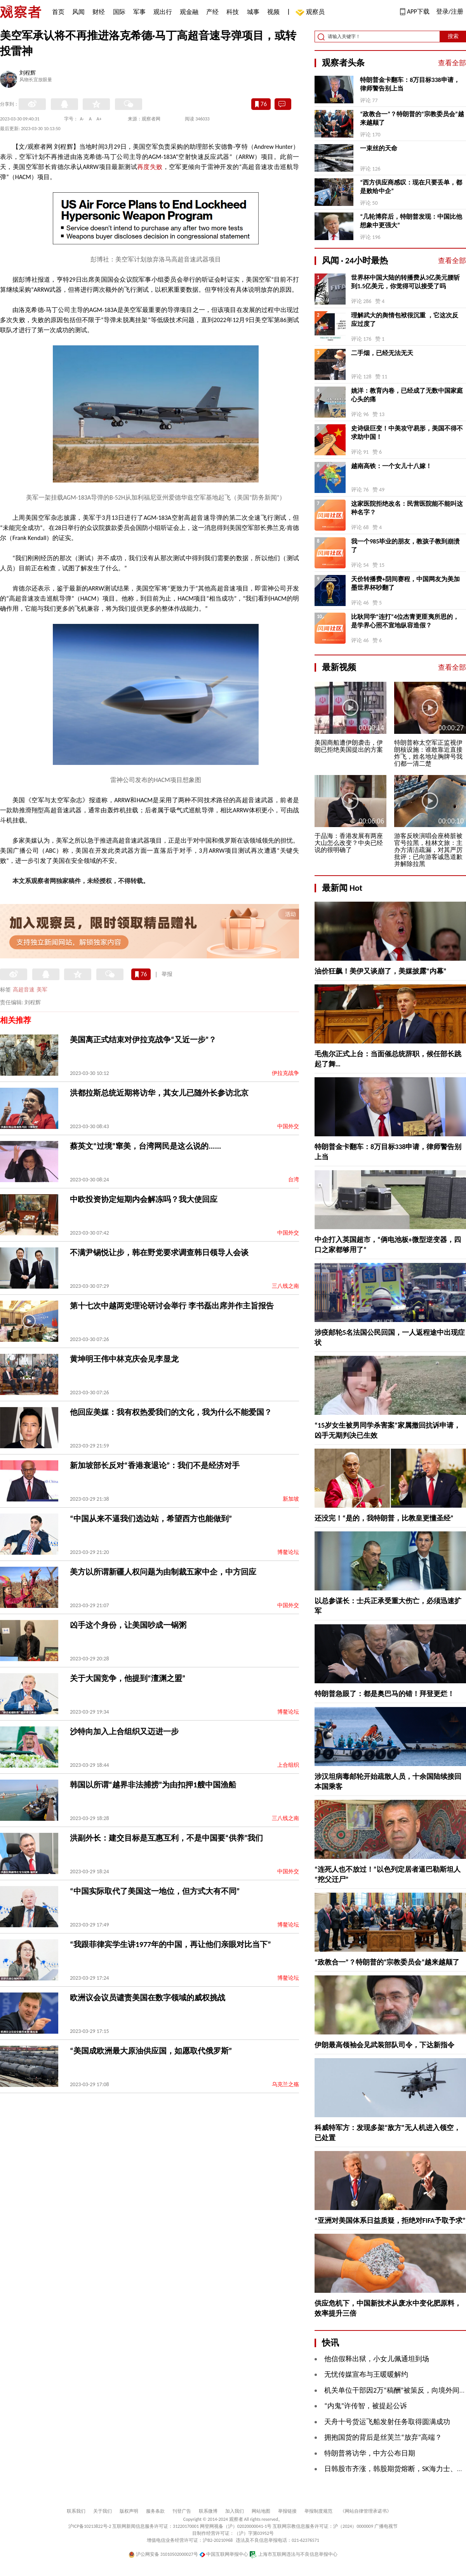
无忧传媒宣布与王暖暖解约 (366, 2374)
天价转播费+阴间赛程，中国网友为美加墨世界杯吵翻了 (405, 583)
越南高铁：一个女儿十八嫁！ (391, 466)
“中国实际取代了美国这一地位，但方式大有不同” (155, 1891)
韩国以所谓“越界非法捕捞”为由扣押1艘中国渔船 (153, 1784)
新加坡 (291, 1499)
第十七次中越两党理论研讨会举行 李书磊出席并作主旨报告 (172, 1305)
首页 (58, 12)
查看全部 (452, 63)
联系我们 (76, 2511)
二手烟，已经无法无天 (382, 353)
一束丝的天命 (378, 148)
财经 (98, 12)
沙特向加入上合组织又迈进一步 (124, 1731)
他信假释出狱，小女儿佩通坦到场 (376, 2359)
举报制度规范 (318, 2511)
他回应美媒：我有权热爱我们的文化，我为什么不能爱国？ (171, 1412)
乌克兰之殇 (285, 2084)
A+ (99, 119)
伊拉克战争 (285, 1073)
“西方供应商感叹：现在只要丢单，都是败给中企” (411, 187)
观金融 (189, 12)
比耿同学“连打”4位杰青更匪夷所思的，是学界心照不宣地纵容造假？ (405, 621)
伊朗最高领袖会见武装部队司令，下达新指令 (384, 2045)
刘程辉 (27, 73)
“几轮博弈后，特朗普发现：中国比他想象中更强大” (411, 221)
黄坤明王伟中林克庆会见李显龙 (124, 1359)
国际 (119, 12)
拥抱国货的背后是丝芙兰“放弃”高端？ (383, 2437)
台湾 (293, 1179)
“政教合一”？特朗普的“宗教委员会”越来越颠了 (412, 118)
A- (82, 119)
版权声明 (129, 2511)
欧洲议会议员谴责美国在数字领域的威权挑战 (147, 1997)
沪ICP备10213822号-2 (89, 2526)
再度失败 (150, 167)
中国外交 (288, 1126)
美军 (42, 989)
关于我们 (102, 2511)
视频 (273, 12)
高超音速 (24, 989)
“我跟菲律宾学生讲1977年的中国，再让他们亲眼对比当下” (170, 1944)
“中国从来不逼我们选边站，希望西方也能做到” (151, 1518)
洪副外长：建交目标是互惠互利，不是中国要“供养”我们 (166, 1838)
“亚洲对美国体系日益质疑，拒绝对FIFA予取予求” (390, 2220)
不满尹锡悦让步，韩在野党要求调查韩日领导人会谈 (159, 1252)
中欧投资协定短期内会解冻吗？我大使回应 (143, 1199)
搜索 (453, 36)
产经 (212, 12)
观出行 (162, 12)
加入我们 (234, 2511)
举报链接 (287, 2511)
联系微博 (208, 2511)
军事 (139, 12)
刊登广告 (181, 2511)
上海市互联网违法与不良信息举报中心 (293, 2554)
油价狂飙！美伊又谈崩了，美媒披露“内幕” (381, 971)
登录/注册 (449, 11)
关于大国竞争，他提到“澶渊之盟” (127, 1678)
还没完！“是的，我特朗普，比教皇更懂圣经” (384, 1518)
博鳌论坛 (288, 1552)
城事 (253, 12)
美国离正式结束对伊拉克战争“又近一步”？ (143, 1039)
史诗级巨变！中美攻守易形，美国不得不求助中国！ (407, 433)
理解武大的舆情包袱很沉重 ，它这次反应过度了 (404, 319)
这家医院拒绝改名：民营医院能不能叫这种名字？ (407, 508)
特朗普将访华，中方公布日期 (369, 2453)
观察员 (311, 12)
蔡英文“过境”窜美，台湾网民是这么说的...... (145, 1146)
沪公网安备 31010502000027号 (163, 2554)
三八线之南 (285, 1286)
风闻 (78, 12)
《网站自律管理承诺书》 (365, 2511)
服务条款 (155, 2511)
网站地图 (261, 2511)
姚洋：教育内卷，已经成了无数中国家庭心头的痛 (407, 395)
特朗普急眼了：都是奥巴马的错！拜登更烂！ (384, 1693)
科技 (232, 12)
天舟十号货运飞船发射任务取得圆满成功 (387, 2422)
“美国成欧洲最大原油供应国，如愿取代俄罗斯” (151, 2050)
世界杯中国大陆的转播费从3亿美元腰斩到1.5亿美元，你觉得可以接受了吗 (405, 282)
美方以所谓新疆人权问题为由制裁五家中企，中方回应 (163, 1571)
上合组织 (288, 1765)
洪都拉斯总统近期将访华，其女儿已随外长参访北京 (159, 1092)
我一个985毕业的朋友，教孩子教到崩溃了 (405, 546)
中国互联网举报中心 (224, 2554)
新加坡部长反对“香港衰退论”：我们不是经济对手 (155, 1465)
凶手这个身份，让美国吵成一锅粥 (128, 1625)
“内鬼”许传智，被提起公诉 (365, 2406)
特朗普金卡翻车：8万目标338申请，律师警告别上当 (409, 84)
